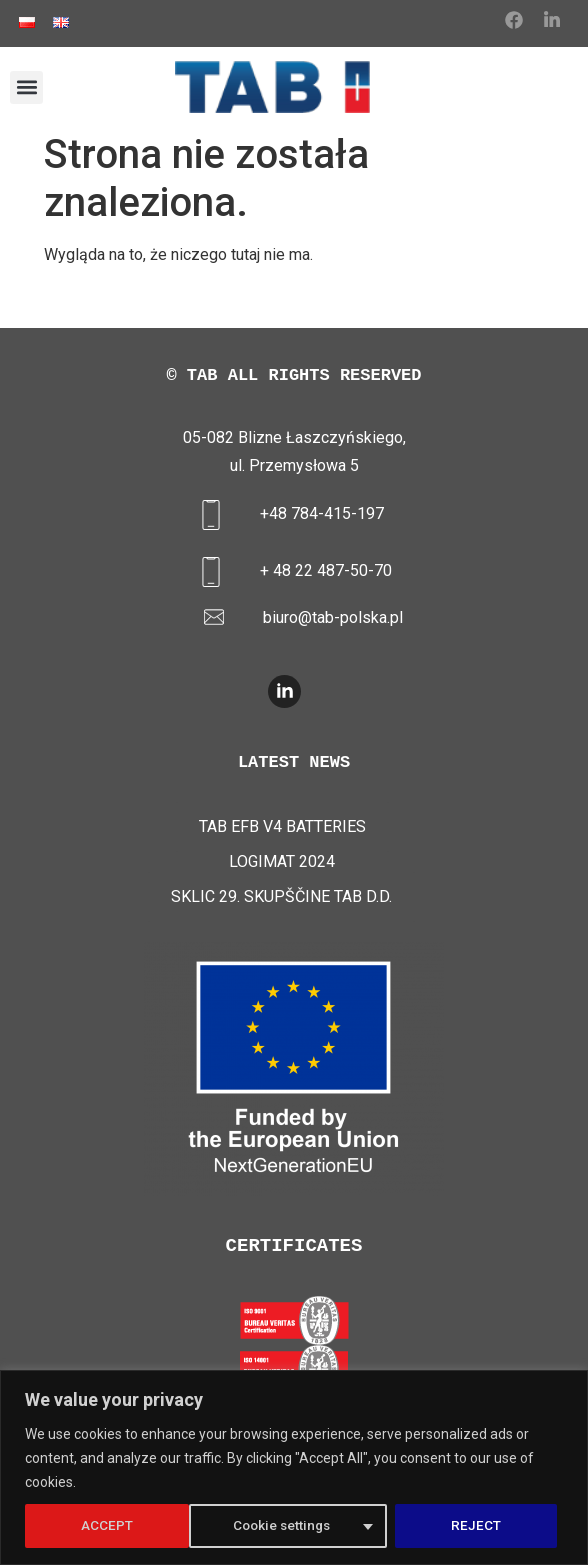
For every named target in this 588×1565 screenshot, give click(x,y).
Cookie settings (118, 1526)
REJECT (313, 1526)
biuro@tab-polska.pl (333, 617)
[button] (26, 87)
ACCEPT (482, 1526)
